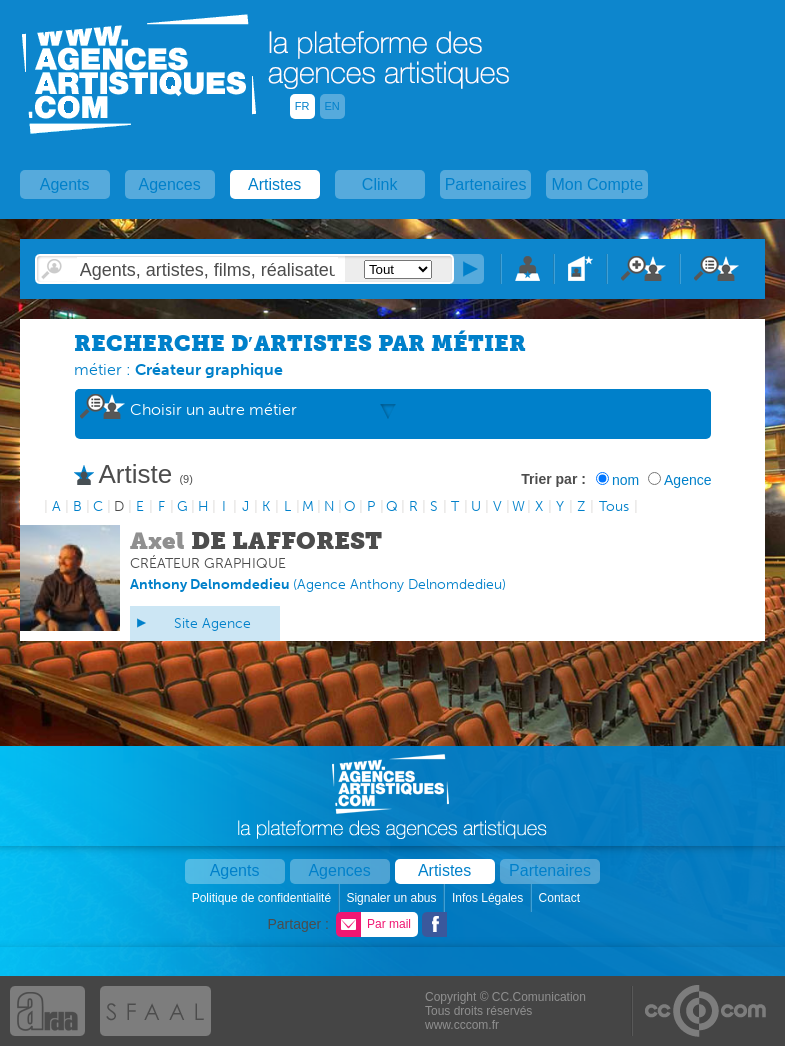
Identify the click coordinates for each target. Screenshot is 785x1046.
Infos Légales (489, 898)
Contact (561, 898)
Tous (614, 506)
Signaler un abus (392, 898)
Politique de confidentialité (263, 898)
